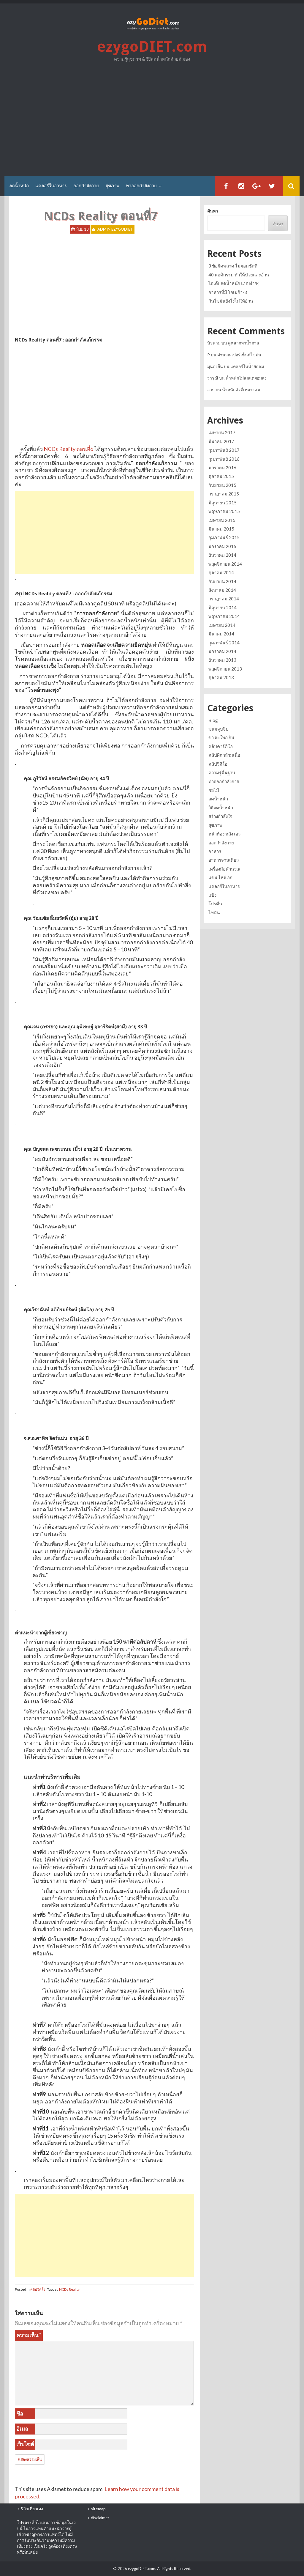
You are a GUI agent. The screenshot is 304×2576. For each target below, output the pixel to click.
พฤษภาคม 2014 (224, 616)
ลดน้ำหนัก (19, 185)
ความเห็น (28, 2335)
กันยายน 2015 (222, 485)
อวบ (211, 389)
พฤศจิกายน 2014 (225, 564)
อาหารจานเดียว (223, 860)
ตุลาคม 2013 (221, 677)
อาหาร (214, 851)
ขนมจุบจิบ (218, 728)
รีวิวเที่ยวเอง (32, 2508)
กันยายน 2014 (222, 581)
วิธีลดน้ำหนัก (220, 807)
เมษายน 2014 (221, 625)
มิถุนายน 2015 (222, 502)
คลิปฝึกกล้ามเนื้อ (224, 755)
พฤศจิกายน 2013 (225, 668)
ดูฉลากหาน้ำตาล (243, 342)
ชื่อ (19, 2413)
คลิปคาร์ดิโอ (220, 746)
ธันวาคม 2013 (222, 660)
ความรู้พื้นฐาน (221, 772)
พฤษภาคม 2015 (224, 511)
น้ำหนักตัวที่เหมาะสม (241, 389)
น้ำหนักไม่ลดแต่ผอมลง (246, 377)
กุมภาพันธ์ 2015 (224, 537)
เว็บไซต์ (25, 2444)
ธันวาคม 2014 (222, 555)
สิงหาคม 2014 (222, 590)
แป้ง (212, 895)
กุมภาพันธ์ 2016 (224, 459)
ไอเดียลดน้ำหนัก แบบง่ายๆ (233, 283)
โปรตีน (215, 903)
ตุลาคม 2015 (221, 476)
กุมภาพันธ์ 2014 (224, 642)
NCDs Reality (69, 2289)
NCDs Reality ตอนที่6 (68, 449)
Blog (213, 720)
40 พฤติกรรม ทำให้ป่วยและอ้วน (238, 274)
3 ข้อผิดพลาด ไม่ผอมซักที (232, 265)
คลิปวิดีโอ (37, 2289)
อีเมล (22, 2428)
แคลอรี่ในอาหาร (51, 185)
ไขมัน (214, 912)
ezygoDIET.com (152, 47)
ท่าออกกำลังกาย (141, 185)
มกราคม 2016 (222, 467)
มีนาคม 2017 (221, 441)
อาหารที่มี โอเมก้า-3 (227, 292)
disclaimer (100, 2517)
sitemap (98, 2508)
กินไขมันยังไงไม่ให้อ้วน (230, 300)
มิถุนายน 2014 (222, 607)
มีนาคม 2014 (221, 633)
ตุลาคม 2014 (221, 572)
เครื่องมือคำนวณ (224, 868)
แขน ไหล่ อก (220, 877)
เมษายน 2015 (221, 520)
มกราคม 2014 (222, 651)
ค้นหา (212, 211)
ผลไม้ (213, 790)
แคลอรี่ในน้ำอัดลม (247, 366)
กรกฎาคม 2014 (223, 598)
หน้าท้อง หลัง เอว (224, 833)
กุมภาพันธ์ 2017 (224, 450)
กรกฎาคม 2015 (223, 493)
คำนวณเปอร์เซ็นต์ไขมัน (239, 354)
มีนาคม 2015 (221, 528)
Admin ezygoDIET (115, 229)
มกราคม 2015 (222, 546)
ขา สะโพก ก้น (221, 737)
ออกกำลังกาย (86, 185)
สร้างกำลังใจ (220, 816)
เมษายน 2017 (221, 432)
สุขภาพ (112, 185)
